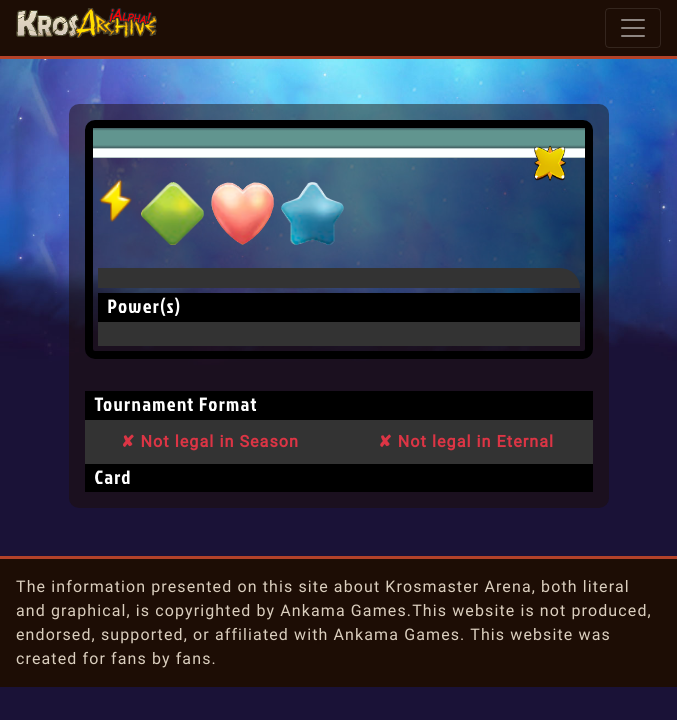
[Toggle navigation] (633, 28)
